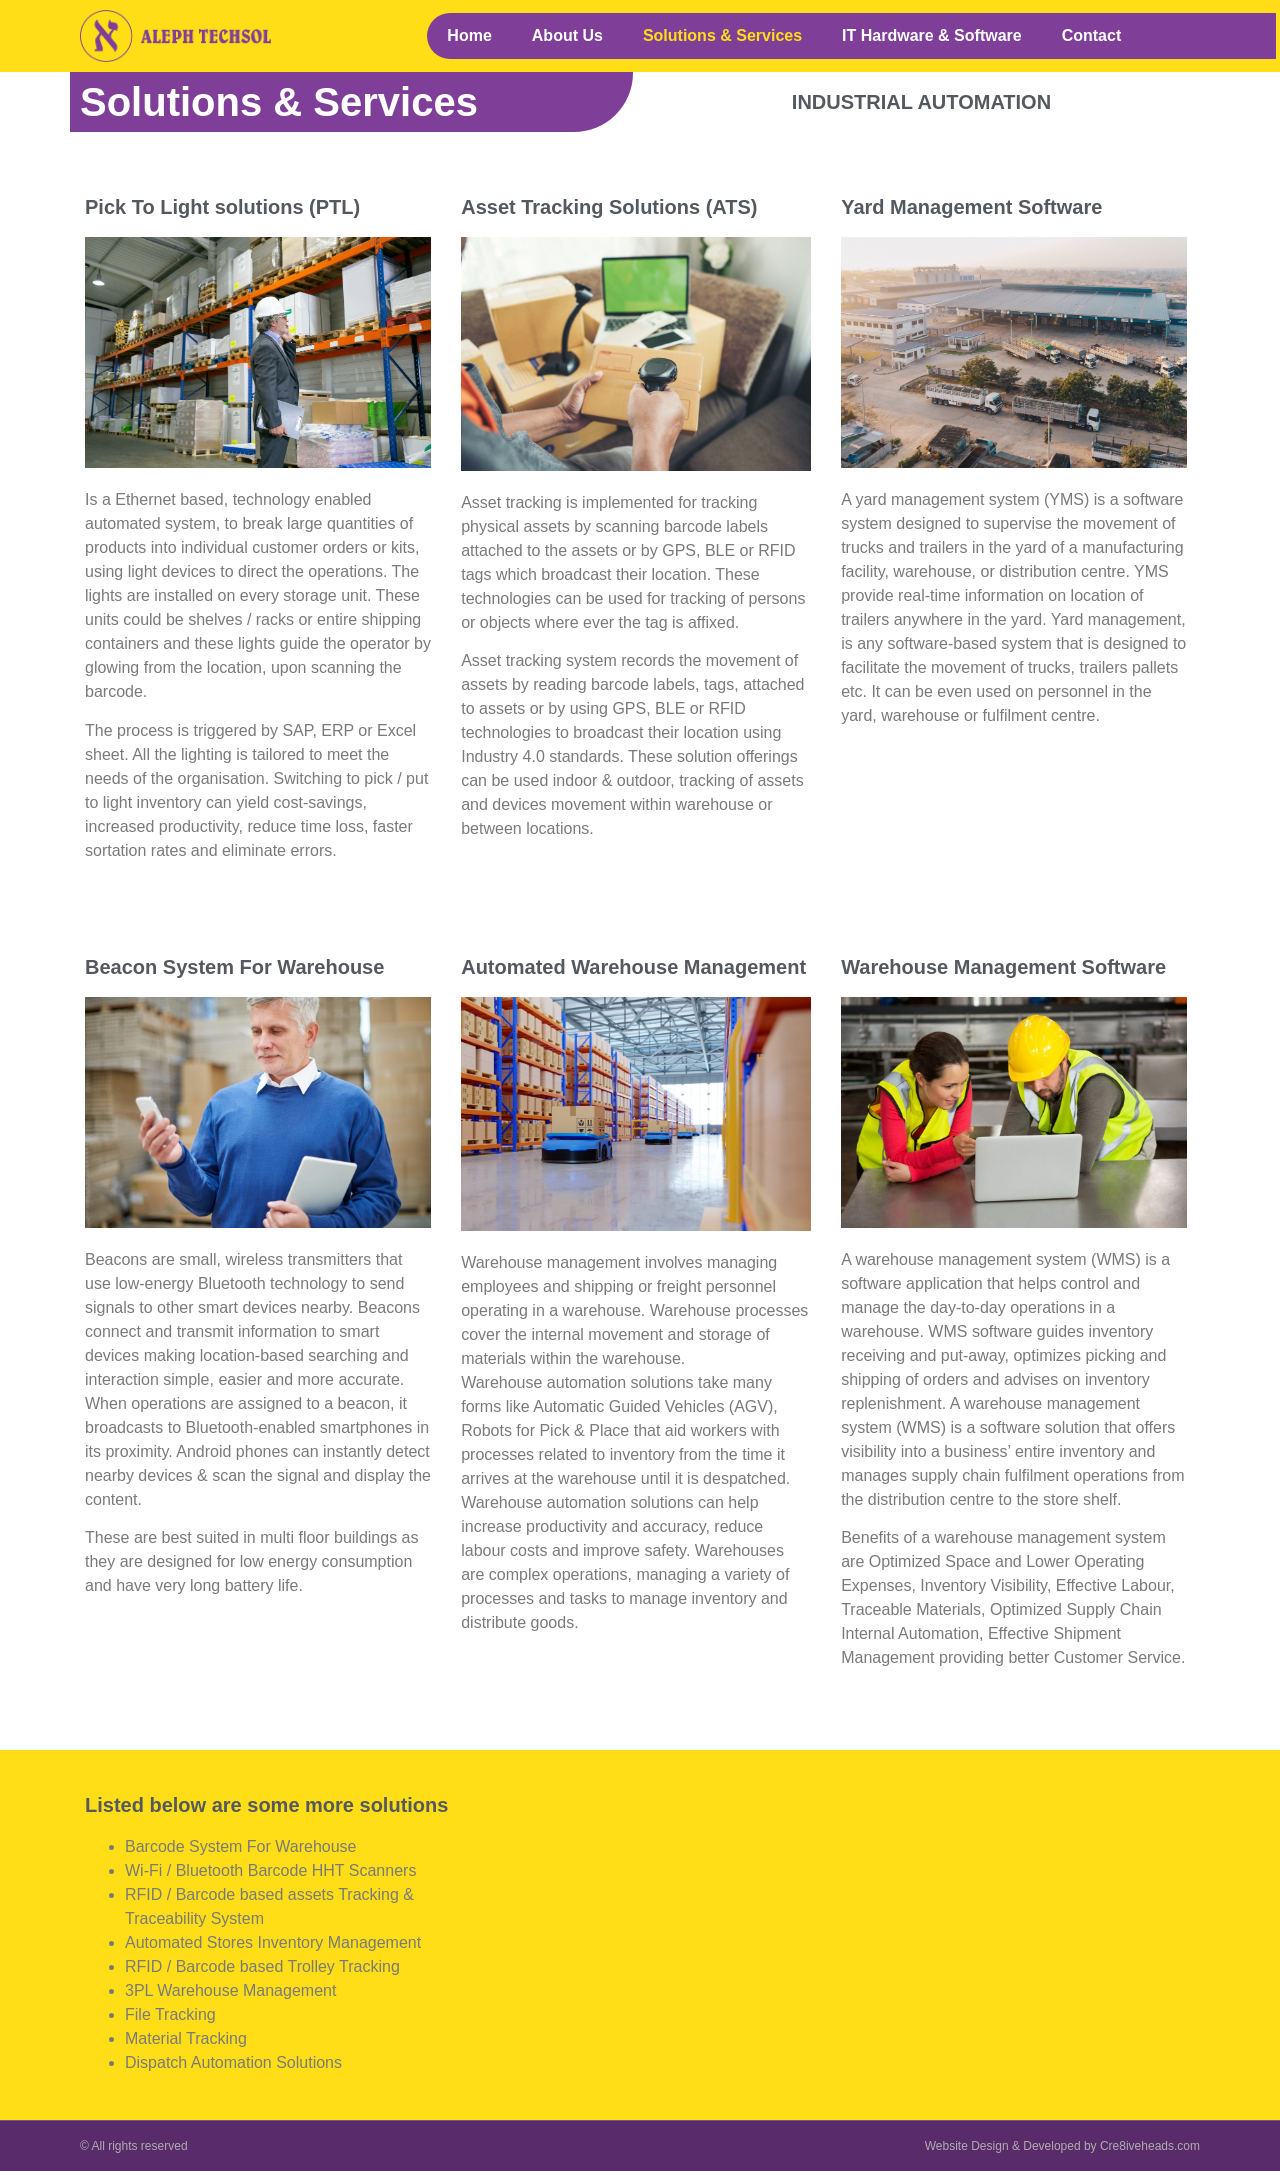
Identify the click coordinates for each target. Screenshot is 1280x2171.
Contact (1092, 35)
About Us (567, 35)
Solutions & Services (722, 35)
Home (469, 35)
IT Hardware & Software (932, 35)
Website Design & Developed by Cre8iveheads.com (1062, 2146)
